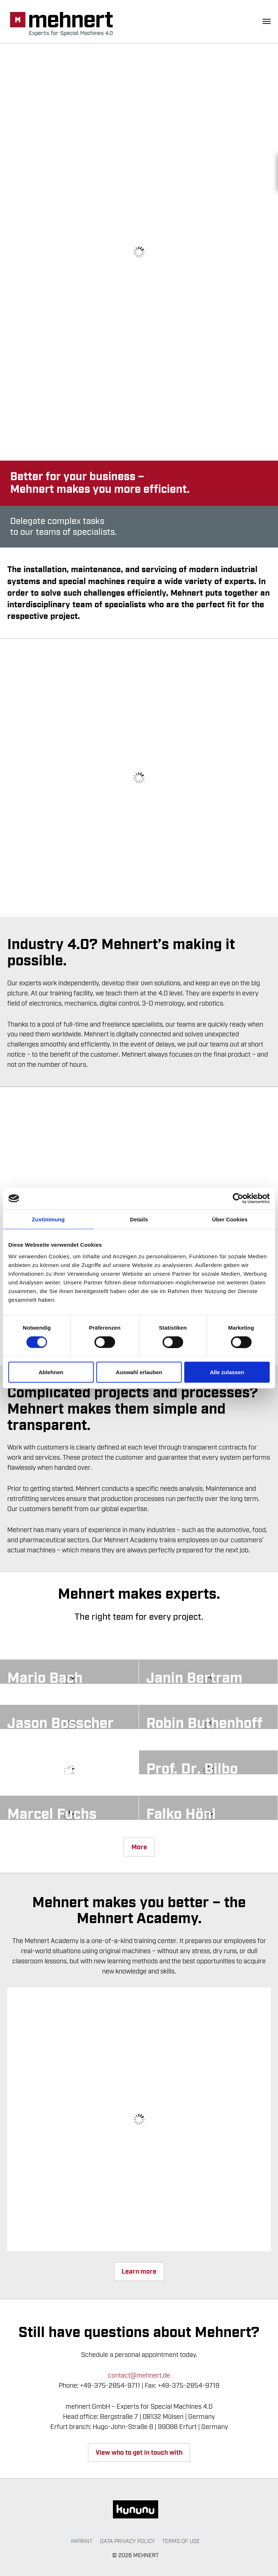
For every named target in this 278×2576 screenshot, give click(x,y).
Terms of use (181, 2541)
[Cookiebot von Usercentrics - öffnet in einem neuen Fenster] (238, 1198)
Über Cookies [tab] (230, 1219)
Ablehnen (51, 1372)
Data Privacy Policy (127, 2541)
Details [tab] (139, 1219)
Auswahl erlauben (139, 1372)
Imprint (81, 2541)
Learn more (139, 2271)
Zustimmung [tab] (48, 1219)
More (139, 1847)
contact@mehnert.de (139, 2375)
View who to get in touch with (139, 2453)
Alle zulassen (227, 1372)
